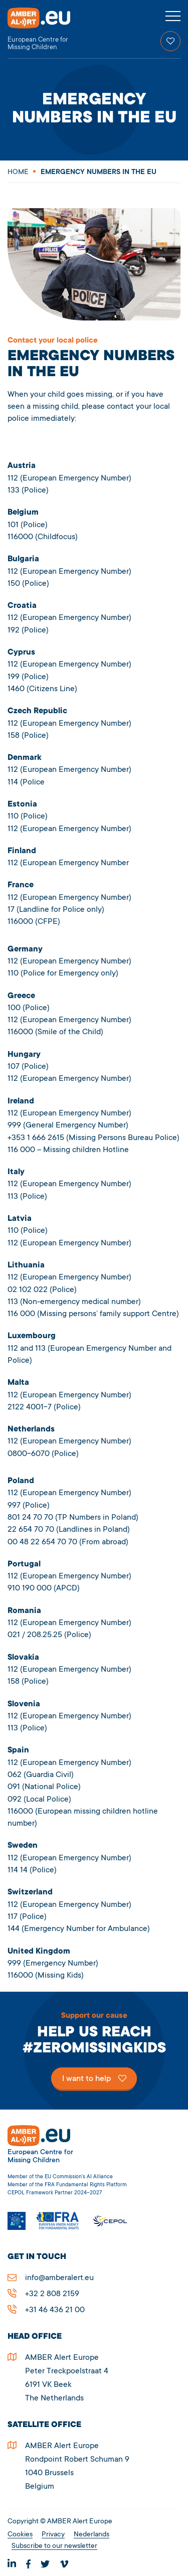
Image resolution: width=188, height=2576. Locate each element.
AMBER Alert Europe (48, 29)
